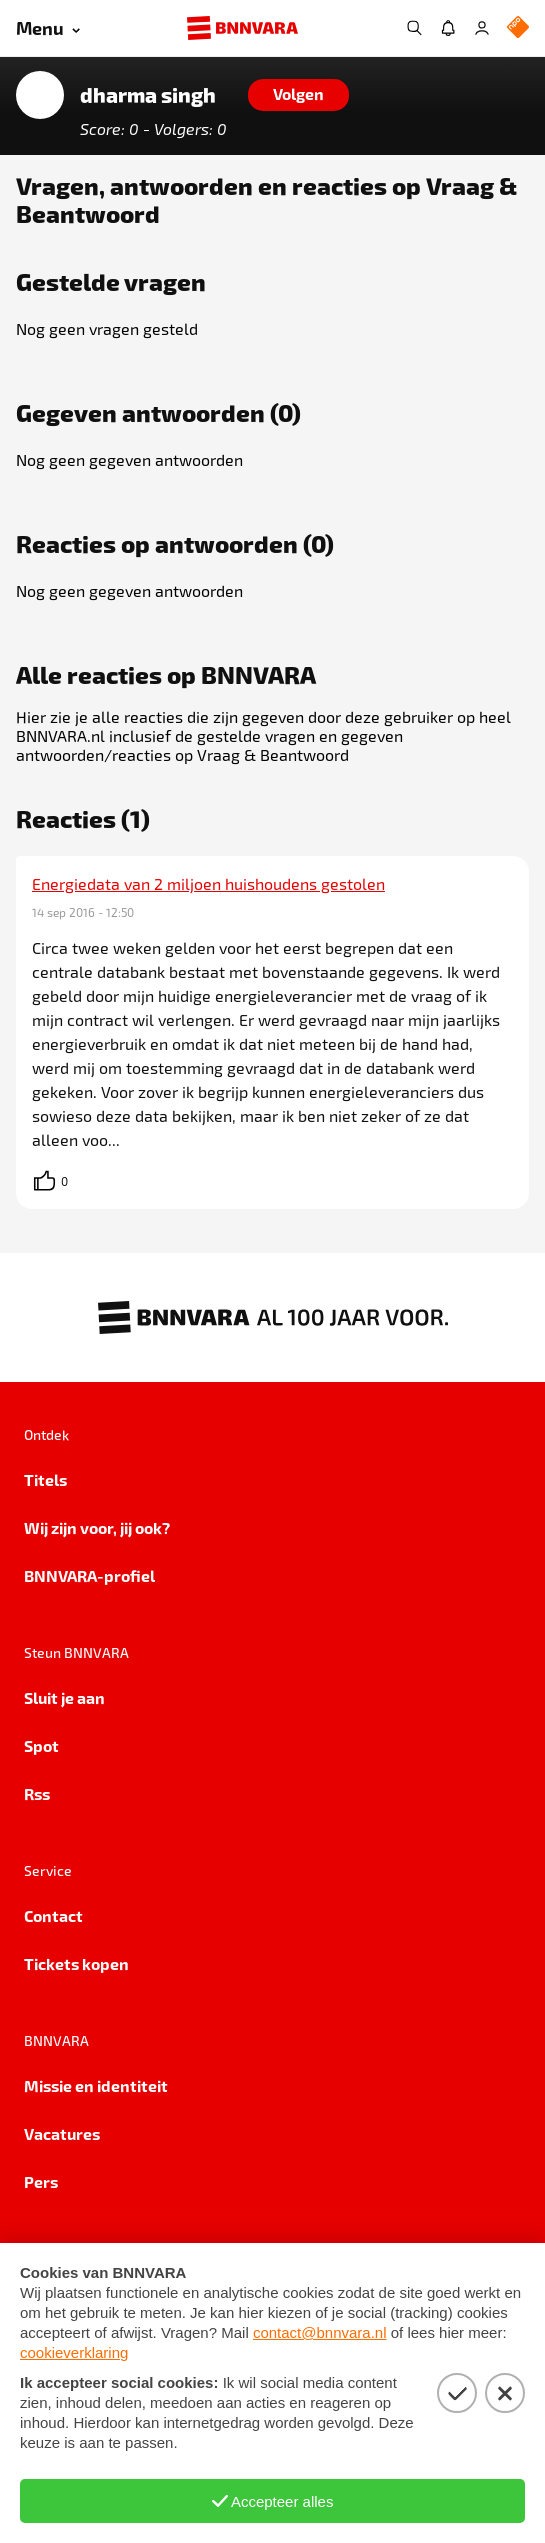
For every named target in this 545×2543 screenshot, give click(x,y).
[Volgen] (298, 95)
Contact (53, 1915)
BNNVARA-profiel (89, 1575)
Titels (45, 1479)
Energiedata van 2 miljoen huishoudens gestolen (208, 883)
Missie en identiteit (96, 2085)
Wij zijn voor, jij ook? (97, 1527)
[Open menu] (48, 28)
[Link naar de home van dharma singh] (40, 95)
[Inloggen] (482, 28)
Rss (37, 1793)
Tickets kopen (76, 1963)
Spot (41, 1745)
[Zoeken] (414, 28)
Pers (41, 2181)
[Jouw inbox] (448, 28)
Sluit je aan (64, 1697)
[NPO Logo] (518, 28)
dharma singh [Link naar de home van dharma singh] (148, 95)
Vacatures (62, 2133)
